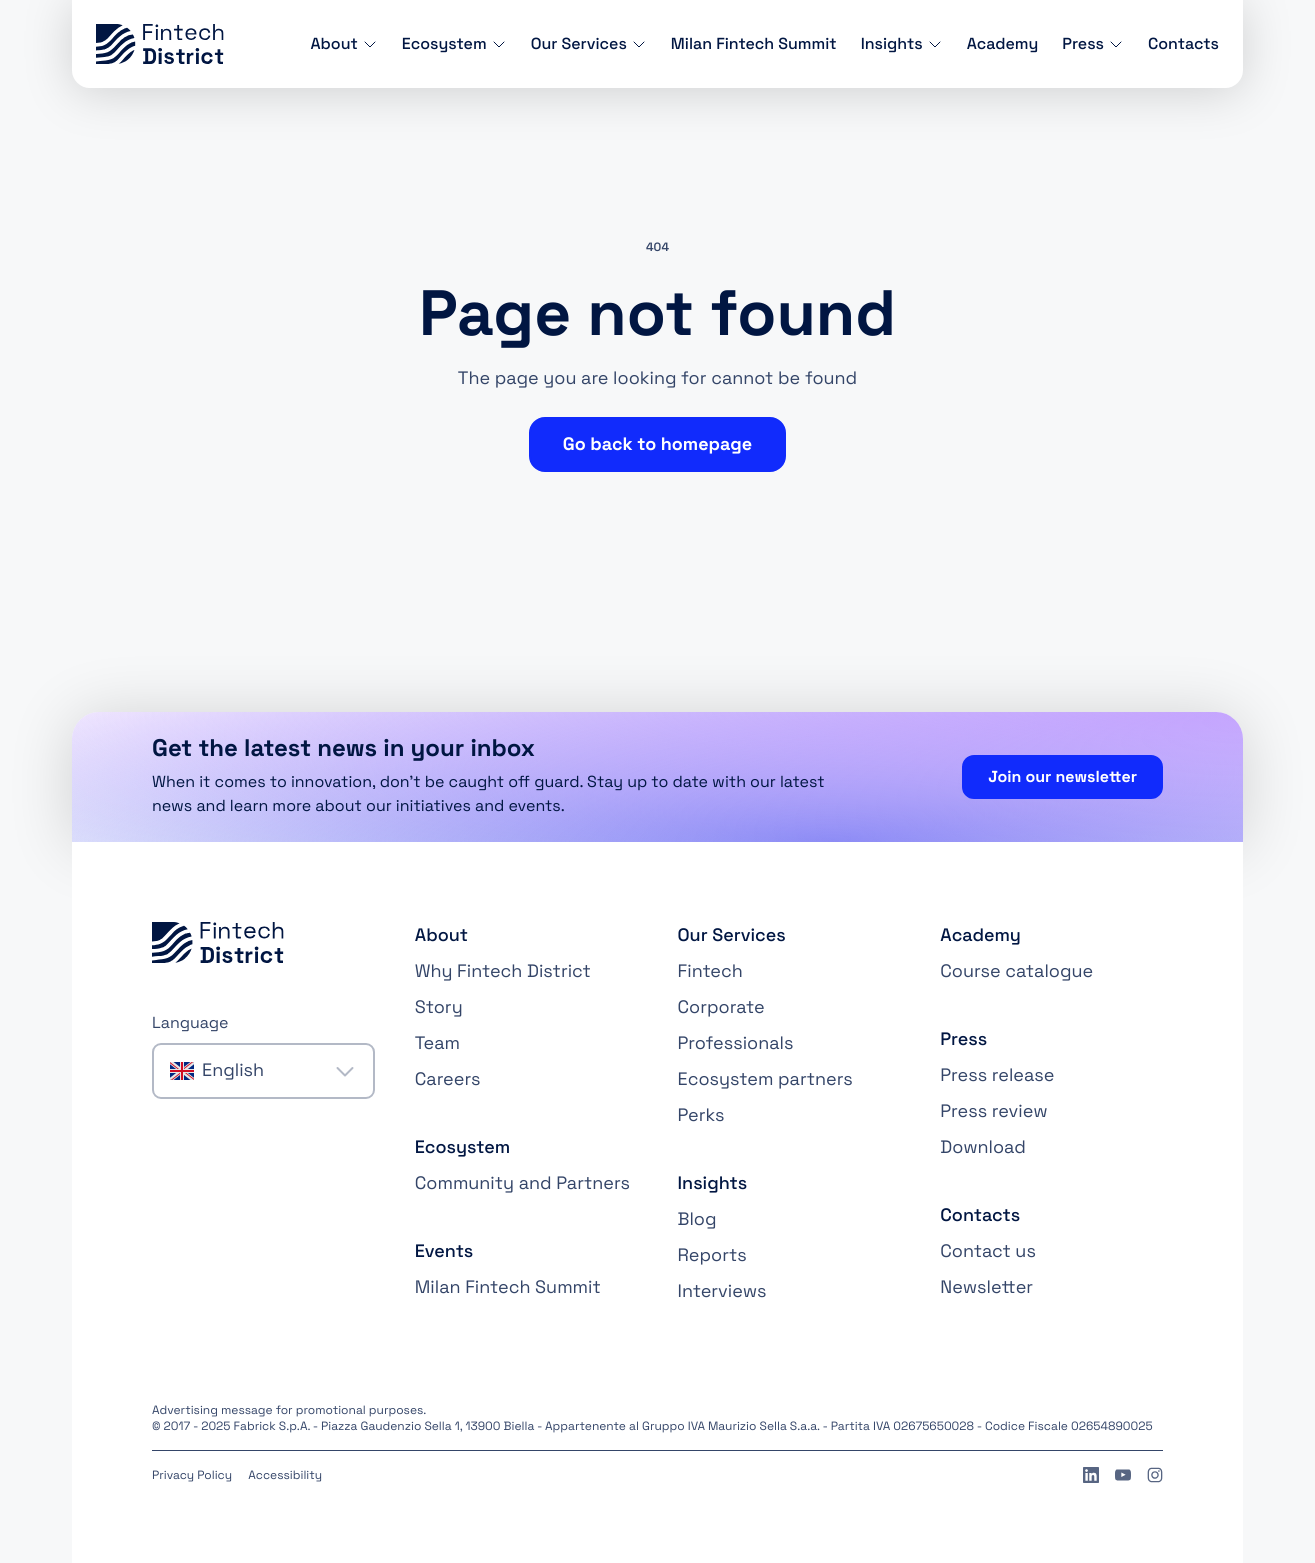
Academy (1003, 43)
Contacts (1183, 43)
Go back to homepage (657, 444)
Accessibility (285, 1475)
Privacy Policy (192, 1475)
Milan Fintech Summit (754, 43)
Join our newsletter (1062, 776)
